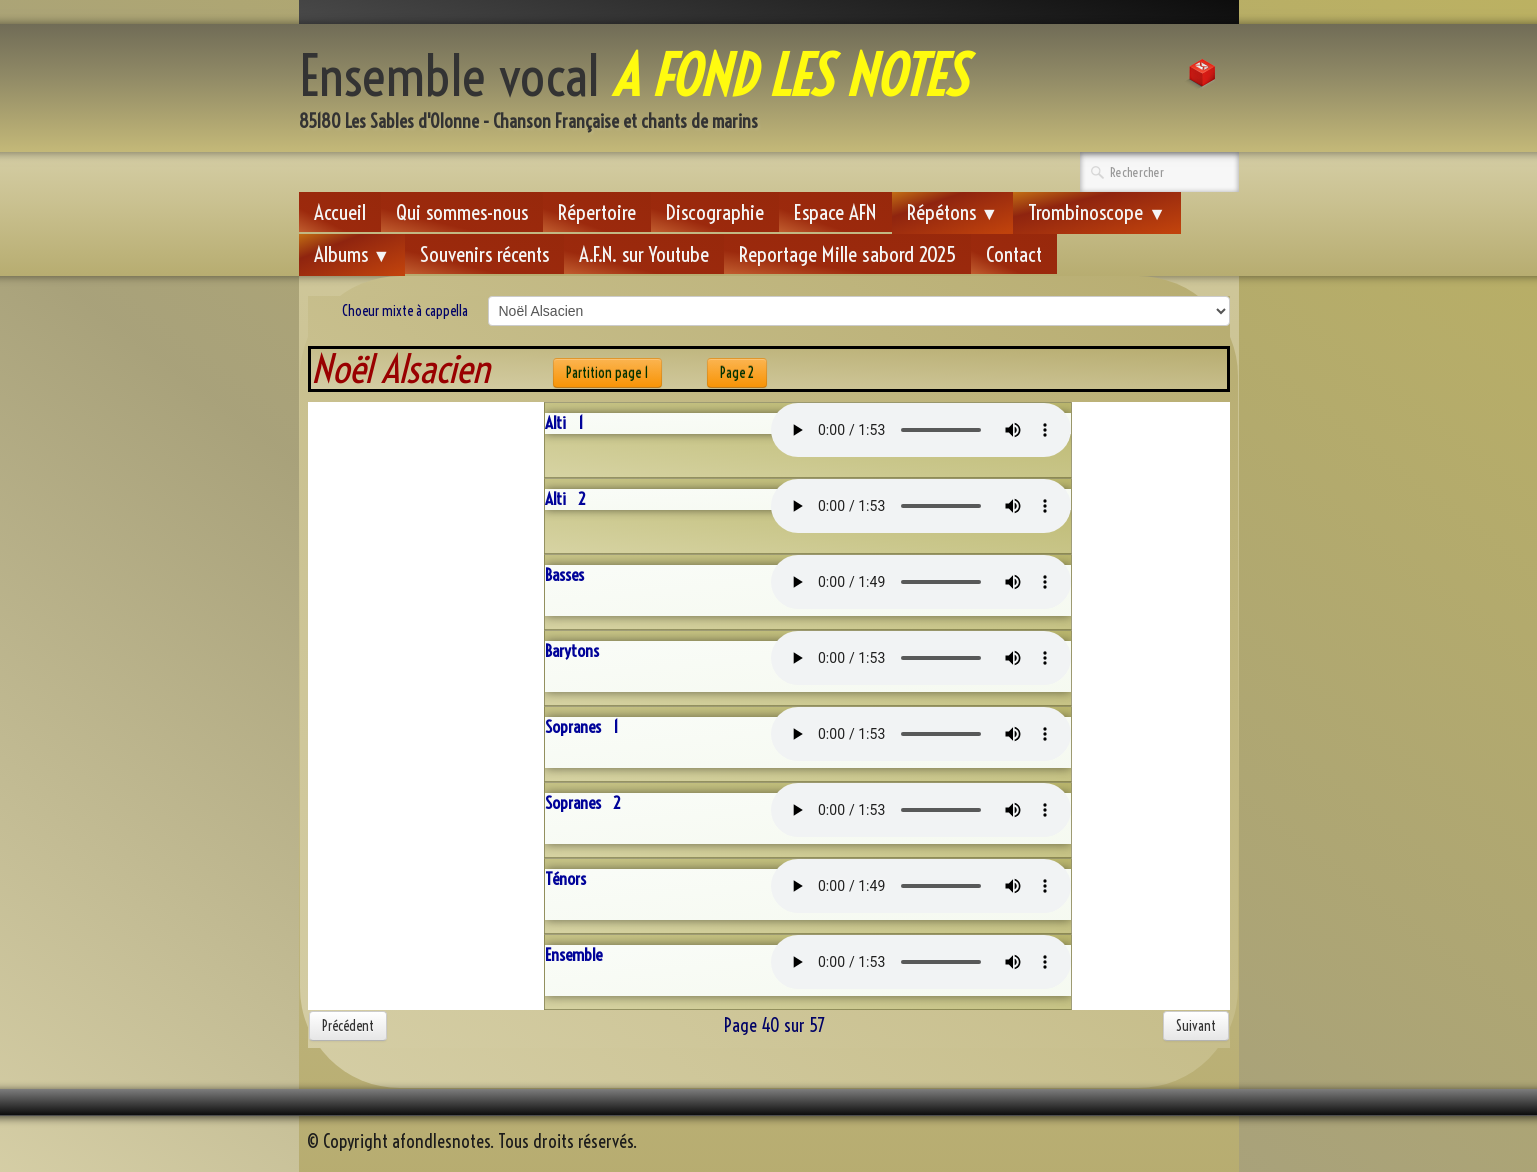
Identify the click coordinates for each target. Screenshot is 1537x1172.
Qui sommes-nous (462, 212)
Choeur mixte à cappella (405, 311)
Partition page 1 (607, 373)
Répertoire (597, 212)
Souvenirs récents (484, 254)
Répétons (953, 212)
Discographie (715, 212)
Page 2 (737, 373)
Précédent (348, 1026)
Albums (352, 254)
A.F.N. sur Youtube (644, 254)
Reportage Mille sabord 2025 (847, 254)
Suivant (1196, 1026)
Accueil (340, 212)
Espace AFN (835, 212)
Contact (1014, 254)
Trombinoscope (1097, 212)
